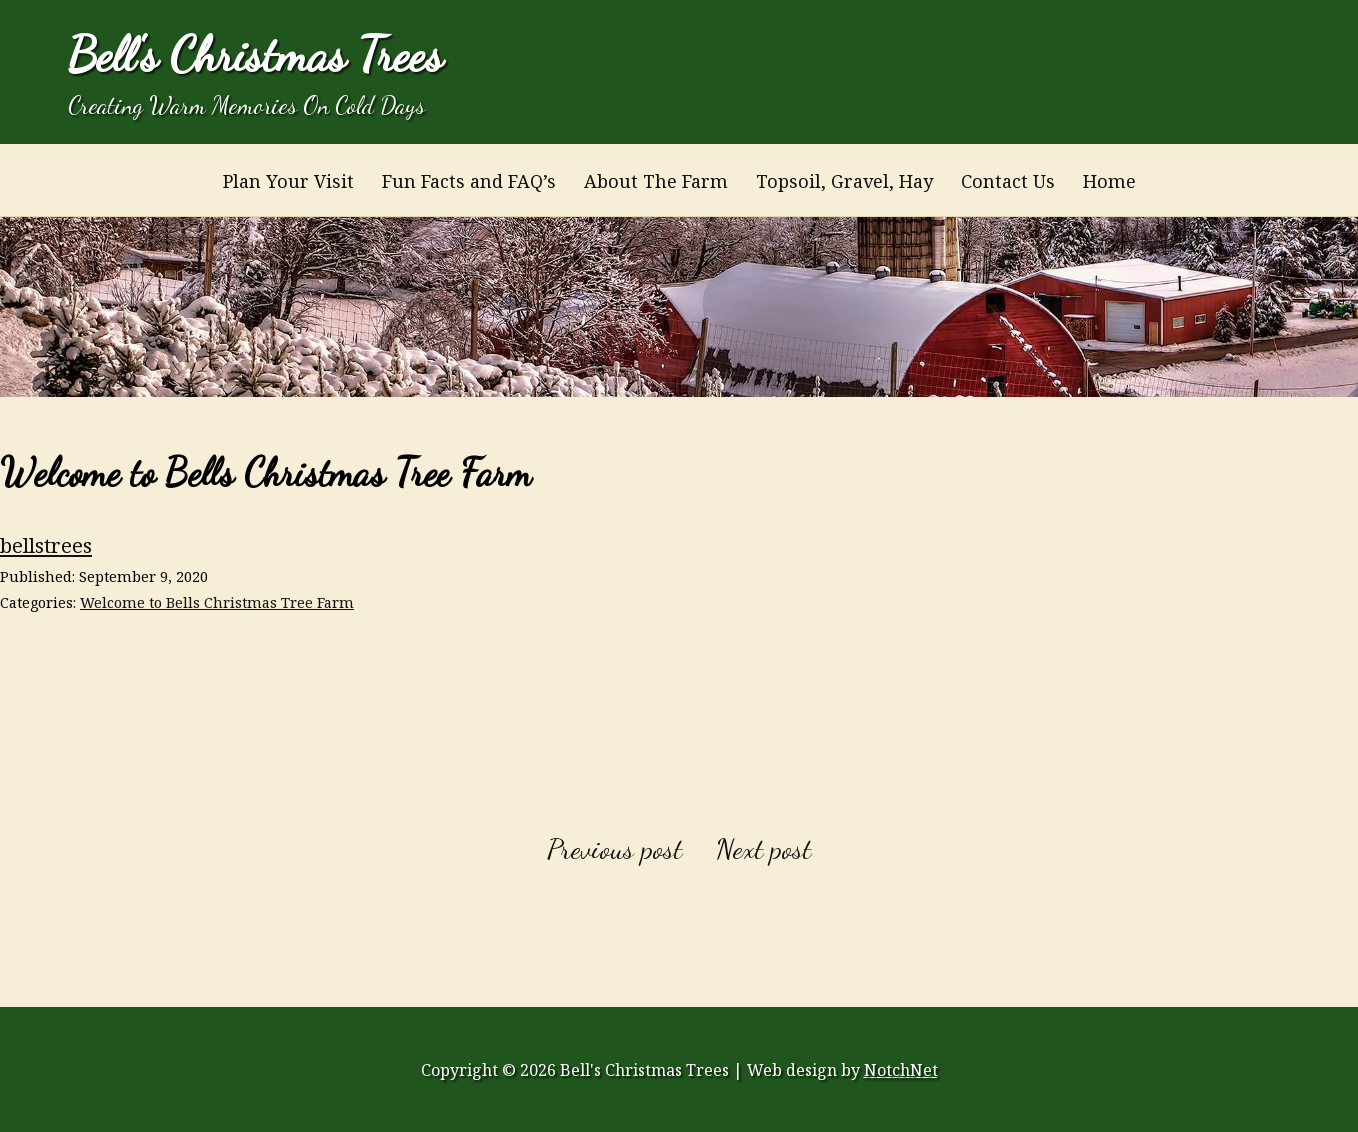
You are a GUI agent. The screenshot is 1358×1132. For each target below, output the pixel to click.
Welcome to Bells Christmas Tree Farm (217, 602)
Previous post (614, 849)
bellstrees (46, 545)
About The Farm (656, 181)
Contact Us (1008, 181)
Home (1109, 181)
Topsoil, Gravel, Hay (844, 181)
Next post (763, 849)
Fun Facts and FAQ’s (469, 181)
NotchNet (901, 1070)
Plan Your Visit (288, 181)
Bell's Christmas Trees (255, 54)
